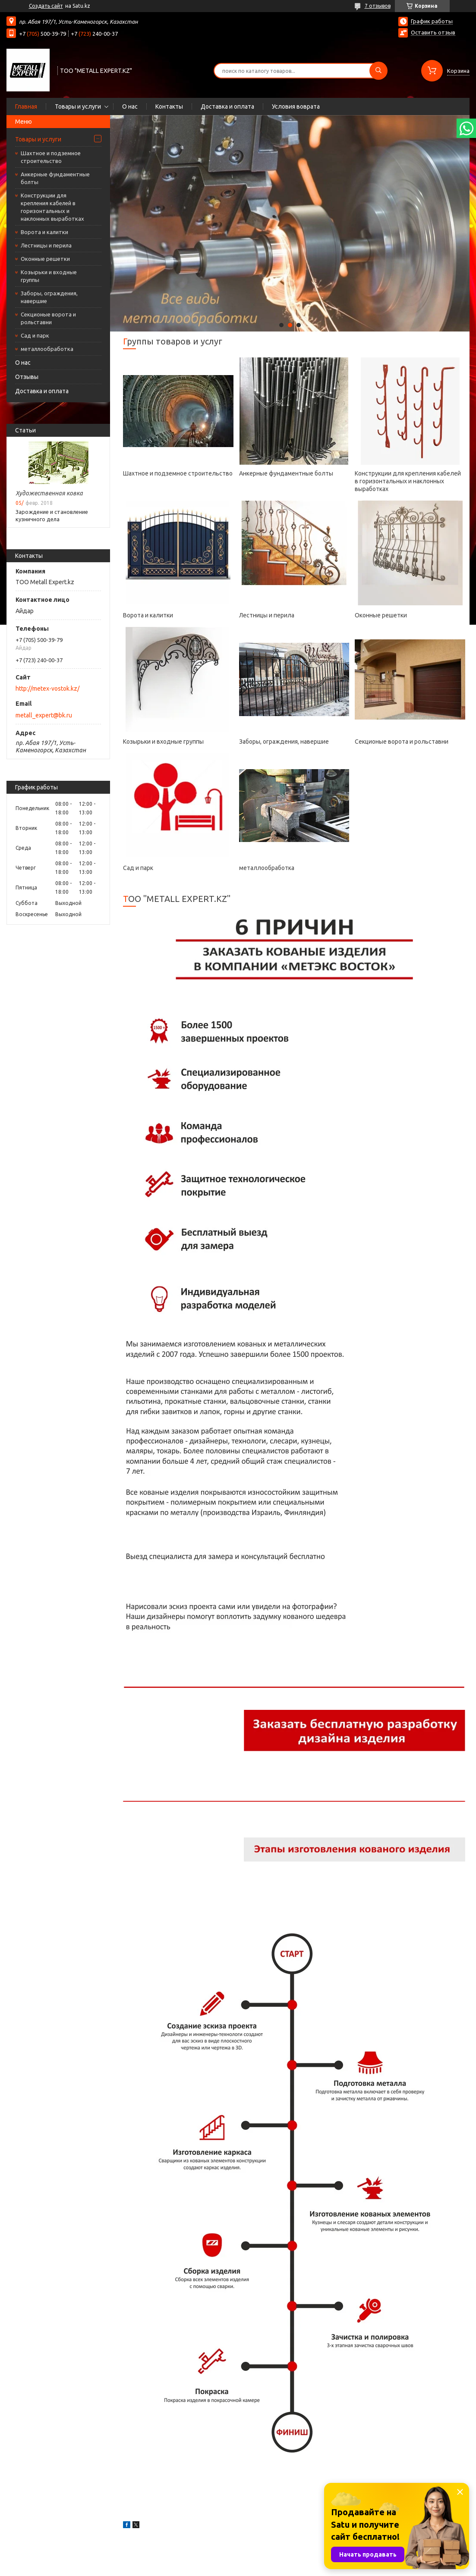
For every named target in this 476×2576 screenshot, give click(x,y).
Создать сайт (46, 6)
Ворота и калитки (44, 232)
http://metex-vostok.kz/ (47, 688)
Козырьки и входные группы (49, 276)
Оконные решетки (45, 259)
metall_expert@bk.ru (44, 715)
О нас (130, 106)
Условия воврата (296, 106)
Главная (26, 106)
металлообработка (47, 349)
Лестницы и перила (46, 245)
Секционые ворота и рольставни (48, 318)
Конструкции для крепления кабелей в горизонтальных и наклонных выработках (52, 207)
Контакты (169, 106)
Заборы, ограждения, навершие (49, 297)
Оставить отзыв (433, 32)
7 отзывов (378, 6)
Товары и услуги (78, 106)
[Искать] (378, 71)
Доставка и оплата (227, 106)
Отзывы (26, 376)
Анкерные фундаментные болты (55, 178)
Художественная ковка (49, 493)
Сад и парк (35, 335)
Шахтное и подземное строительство (51, 157)
